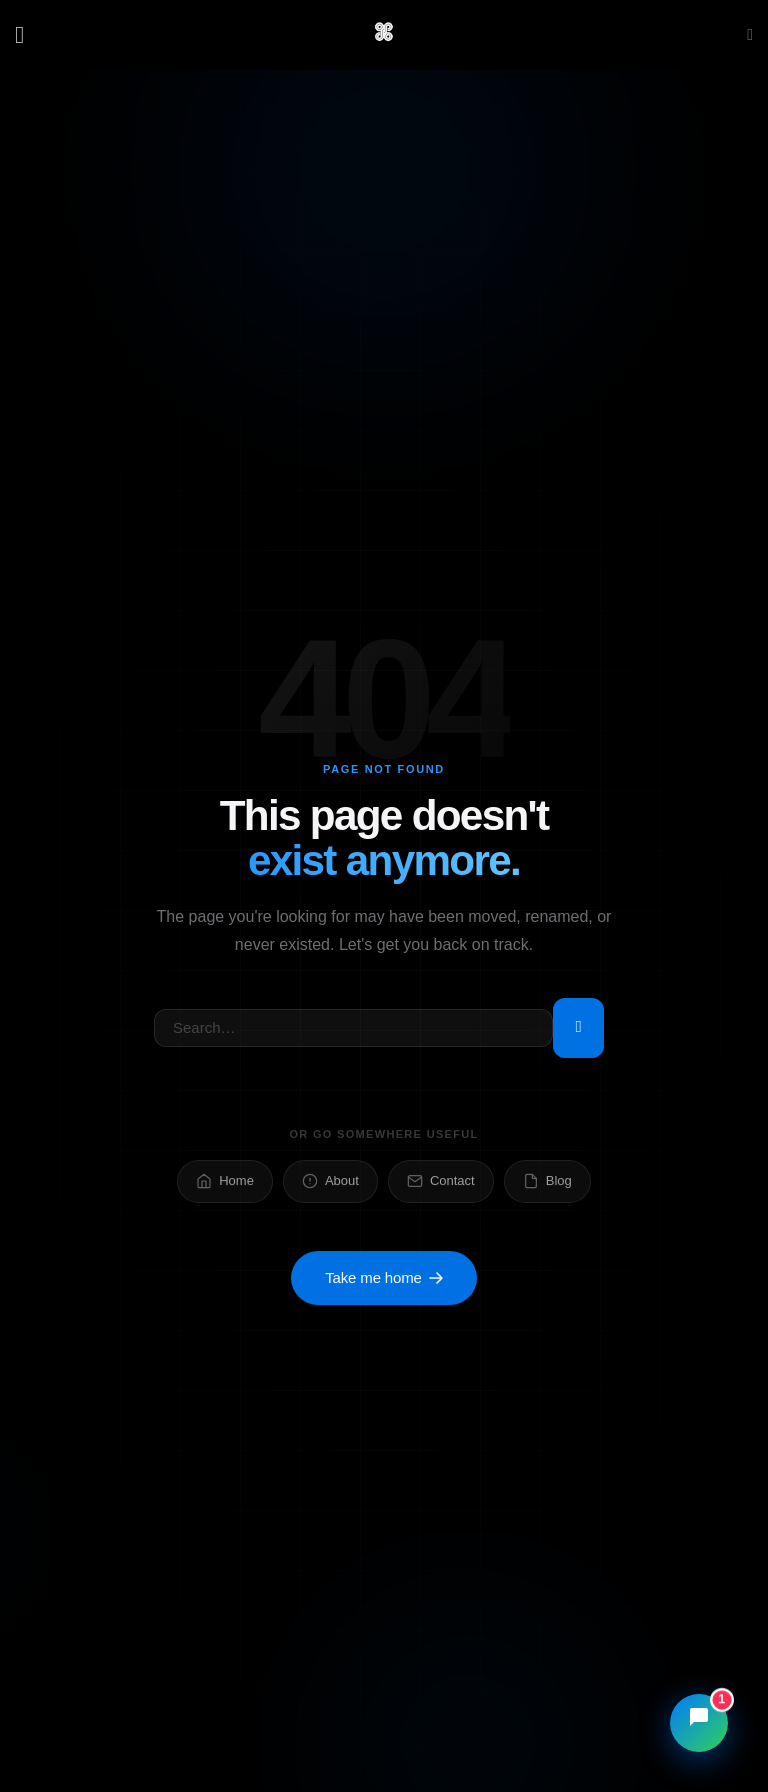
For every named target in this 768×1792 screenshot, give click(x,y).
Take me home (384, 1282)
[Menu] (27, 34)
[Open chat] (699, 1723)
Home (225, 1184)
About (330, 1184)
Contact (441, 1184)
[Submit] (578, 1029)
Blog (547, 1184)
